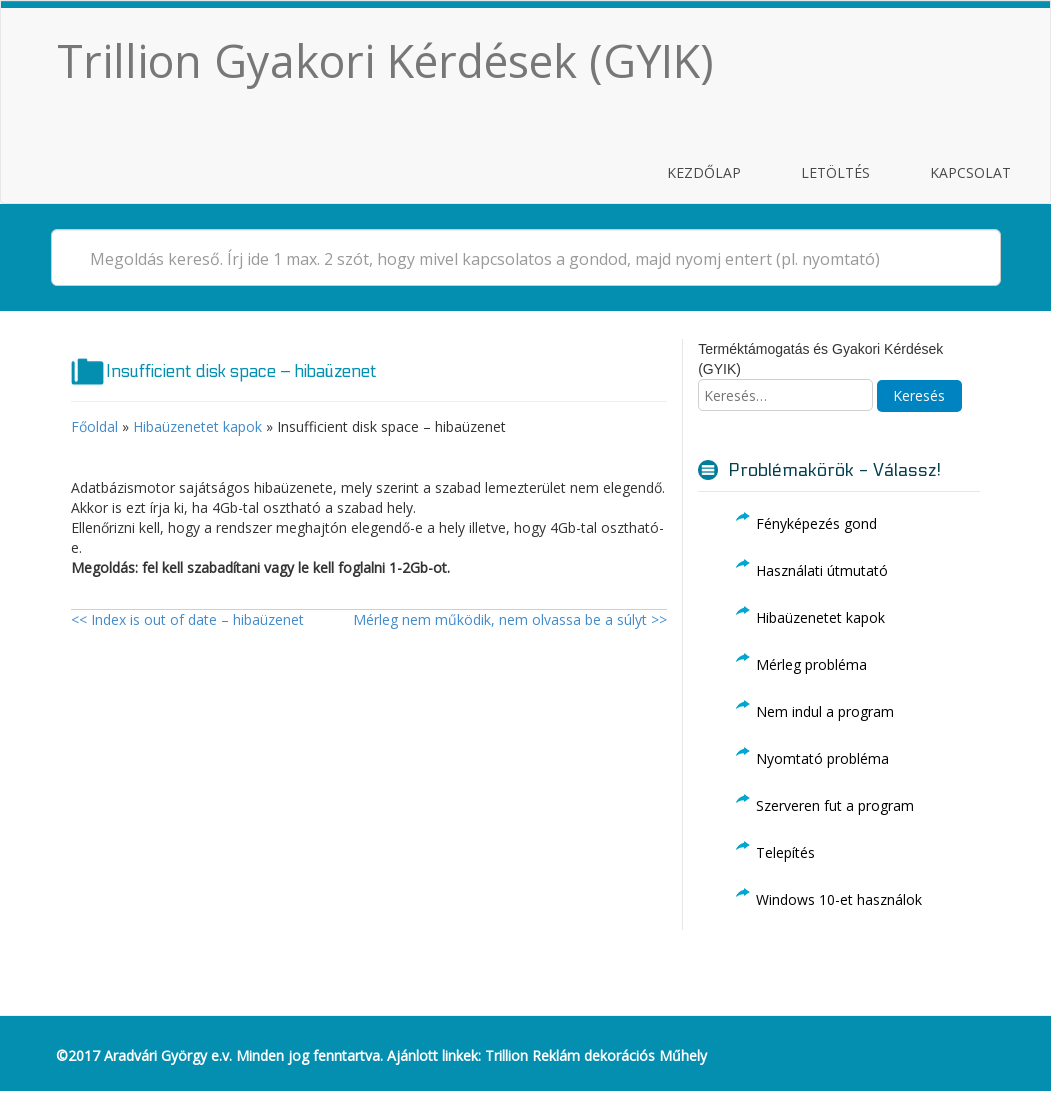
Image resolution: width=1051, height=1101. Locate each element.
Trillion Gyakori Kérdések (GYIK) (385, 60)
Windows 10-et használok (839, 899)
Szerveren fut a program (835, 805)
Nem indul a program (825, 711)
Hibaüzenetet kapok (197, 426)
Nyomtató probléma (822, 758)
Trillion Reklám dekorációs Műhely (596, 1055)
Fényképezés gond (816, 523)
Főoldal (94, 426)
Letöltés (835, 172)
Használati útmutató (822, 570)
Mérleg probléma (811, 664)
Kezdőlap (704, 172)
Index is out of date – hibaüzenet (187, 619)
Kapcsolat (970, 172)
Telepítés (785, 852)
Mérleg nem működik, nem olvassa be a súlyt (510, 619)
